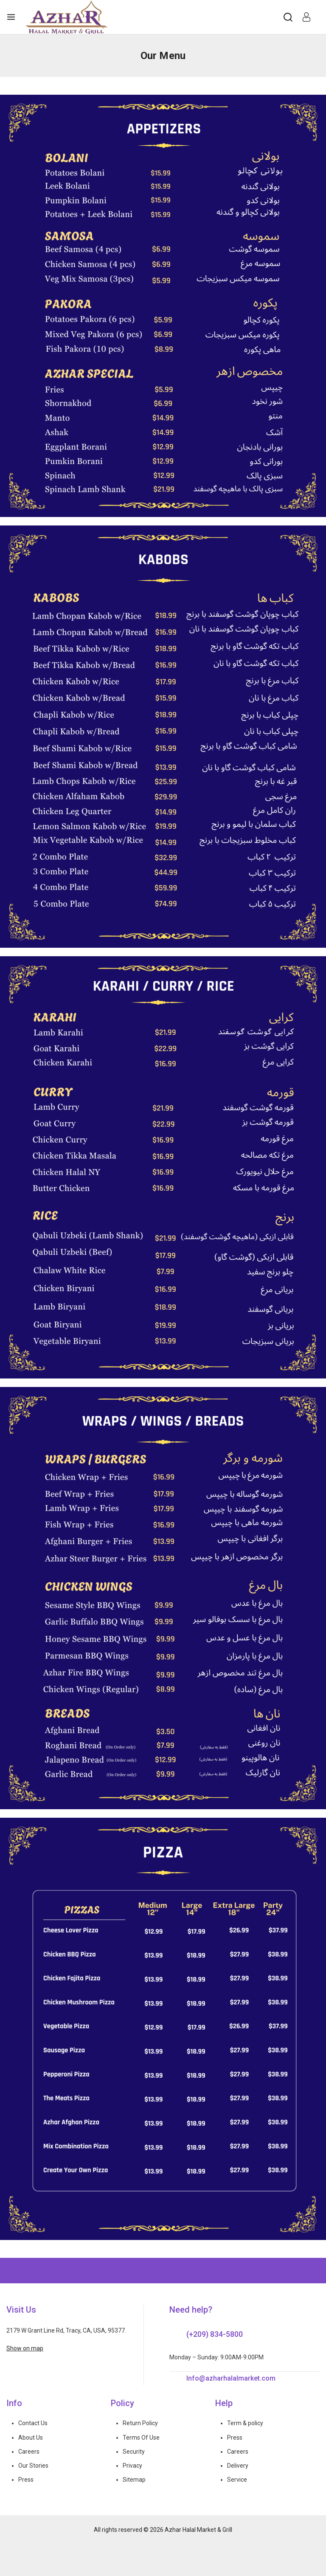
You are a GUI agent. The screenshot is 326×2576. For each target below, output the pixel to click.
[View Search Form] (288, 17)
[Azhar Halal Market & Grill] (66, 17)
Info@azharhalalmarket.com (230, 2378)
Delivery (237, 2465)
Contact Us (33, 2423)
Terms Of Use (141, 2437)
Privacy (132, 2465)
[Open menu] (11, 17)
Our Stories (33, 2465)
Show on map (24, 2348)
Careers (28, 2451)
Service (237, 2479)
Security (134, 2451)
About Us (30, 2437)
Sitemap (134, 2479)
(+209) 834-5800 (214, 2334)
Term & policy (245, 2423)
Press (26, 2479)
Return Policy (140, 2423)
